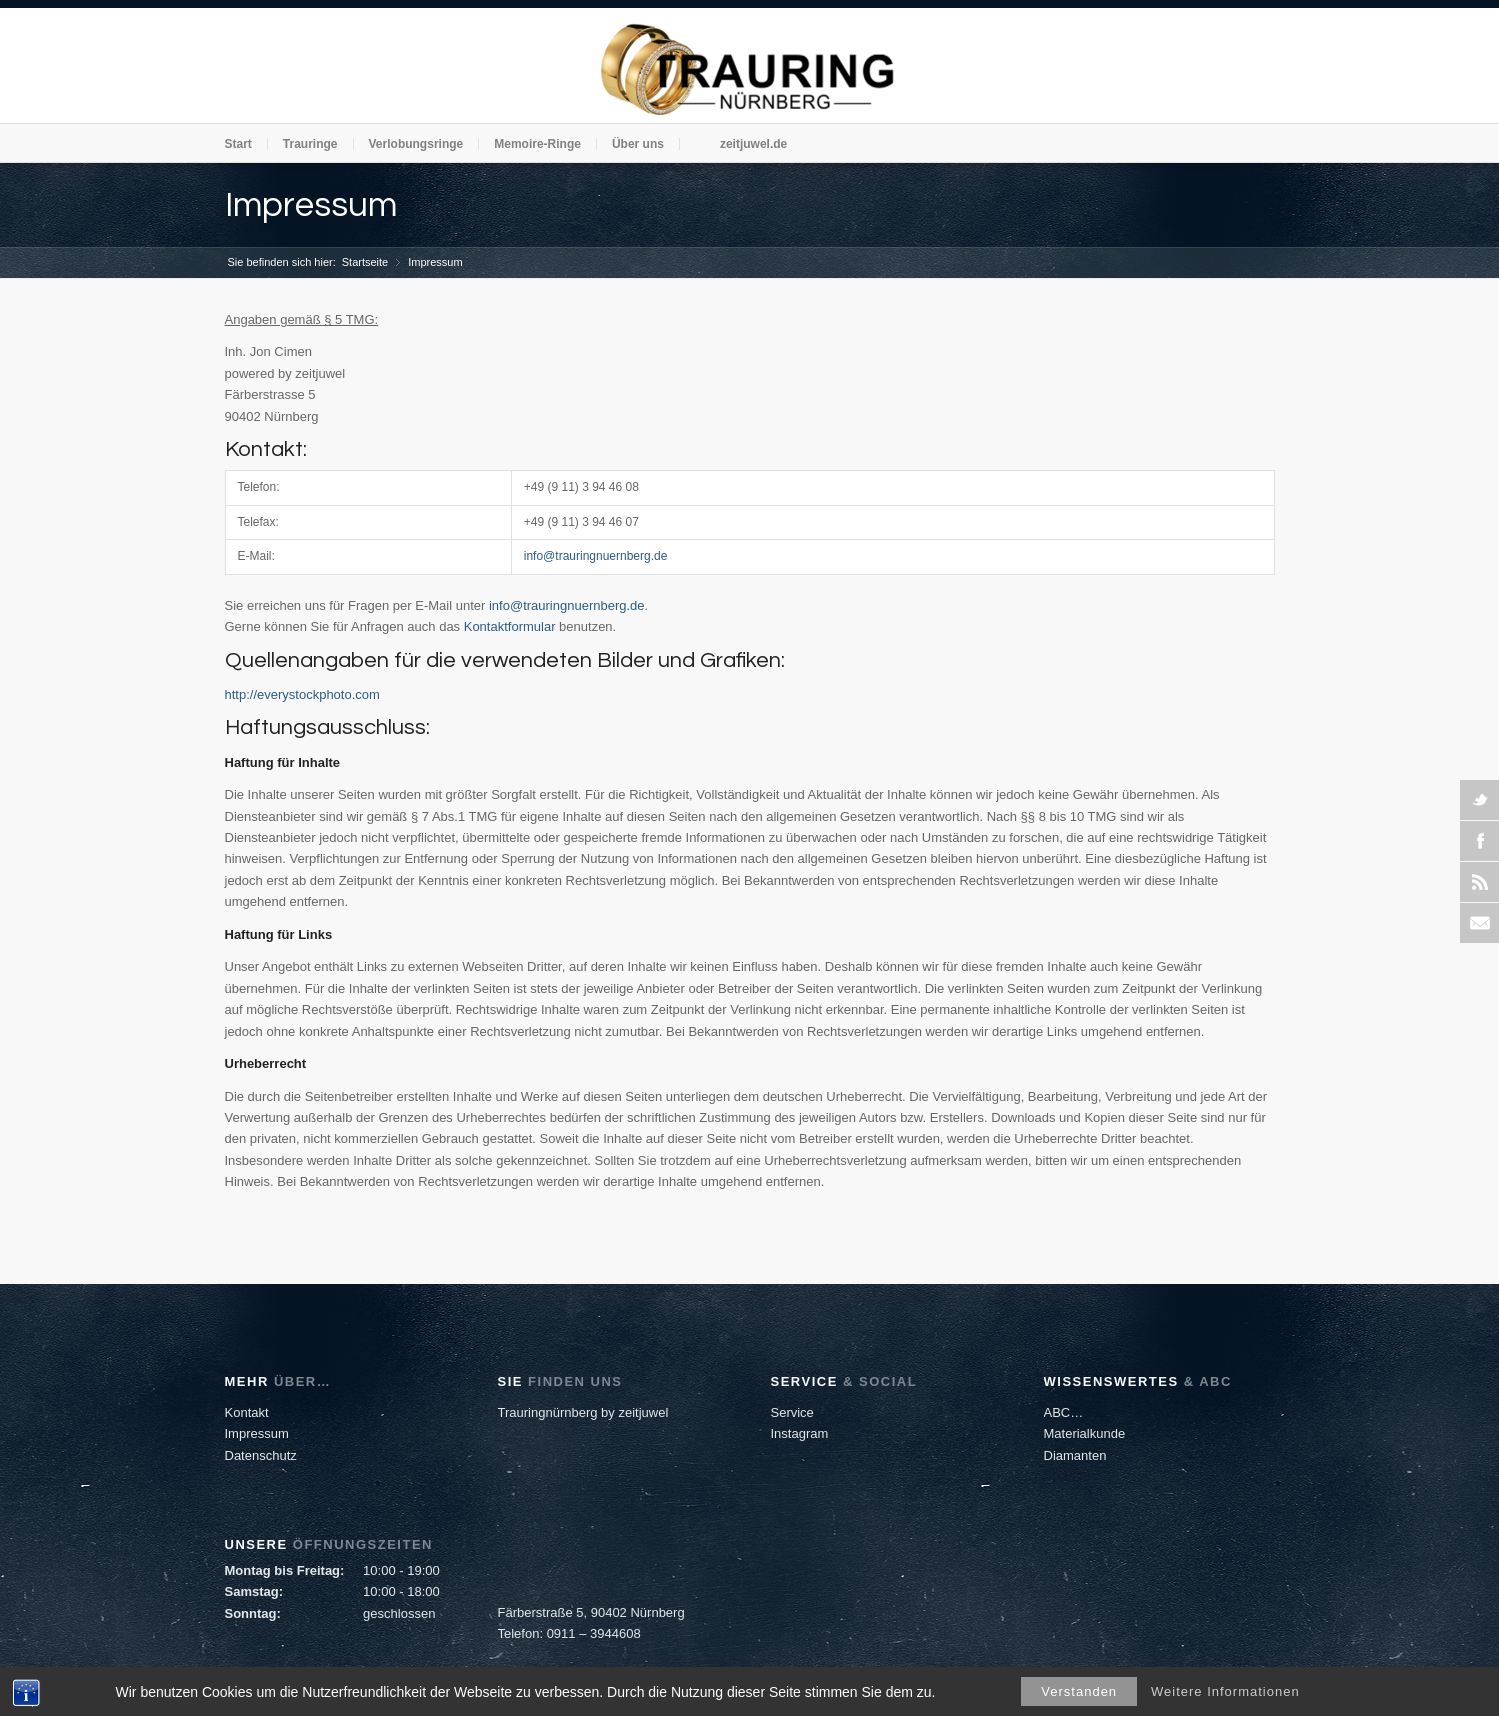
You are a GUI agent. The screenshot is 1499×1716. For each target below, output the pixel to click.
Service (792, 1412)
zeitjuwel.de (753, 144)
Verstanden (1079, 1691)
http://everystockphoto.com (302, 694)
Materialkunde (1085, 1433)
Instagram (800, 1433)
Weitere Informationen (1225, 1691)
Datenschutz (261, 1455)
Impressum (311, 205)
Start (238, 144)
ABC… (1064, 1412)
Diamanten (1075, 1455)
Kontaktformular (510, 626)
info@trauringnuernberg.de (596, 556)
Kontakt (247, 1412)
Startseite (365, 262)
